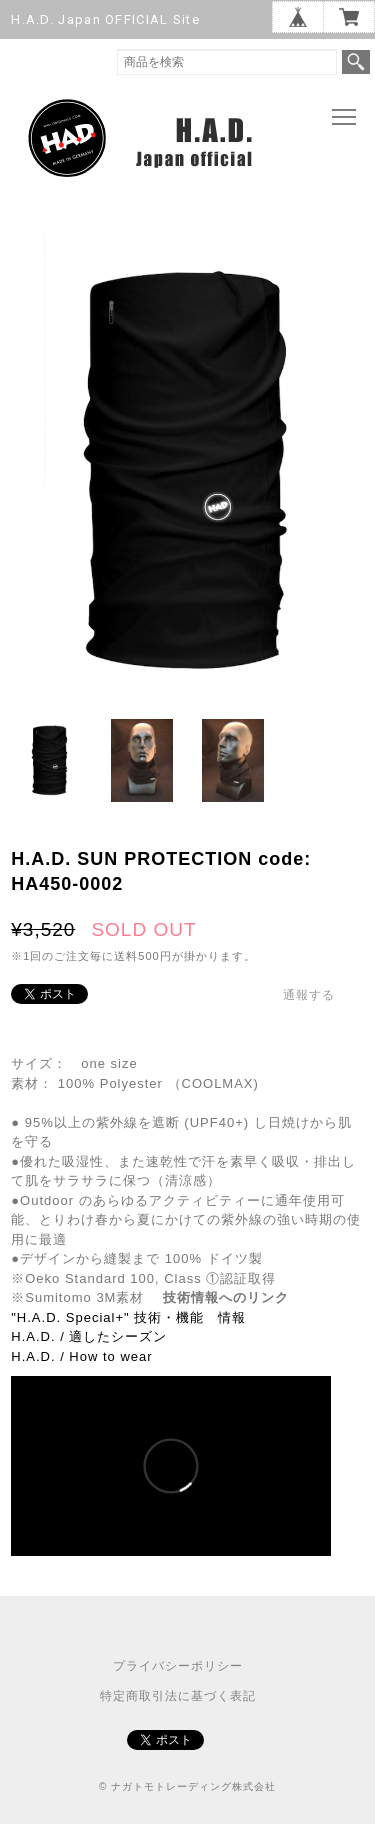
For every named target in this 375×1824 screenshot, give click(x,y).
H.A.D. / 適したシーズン (89, 1336)
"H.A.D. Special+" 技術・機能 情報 (128, 1317)
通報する (309, 995)
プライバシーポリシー (178, 1666)
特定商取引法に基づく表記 (178, 1696)
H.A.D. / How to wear (81, 1356)
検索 (356, 62)
